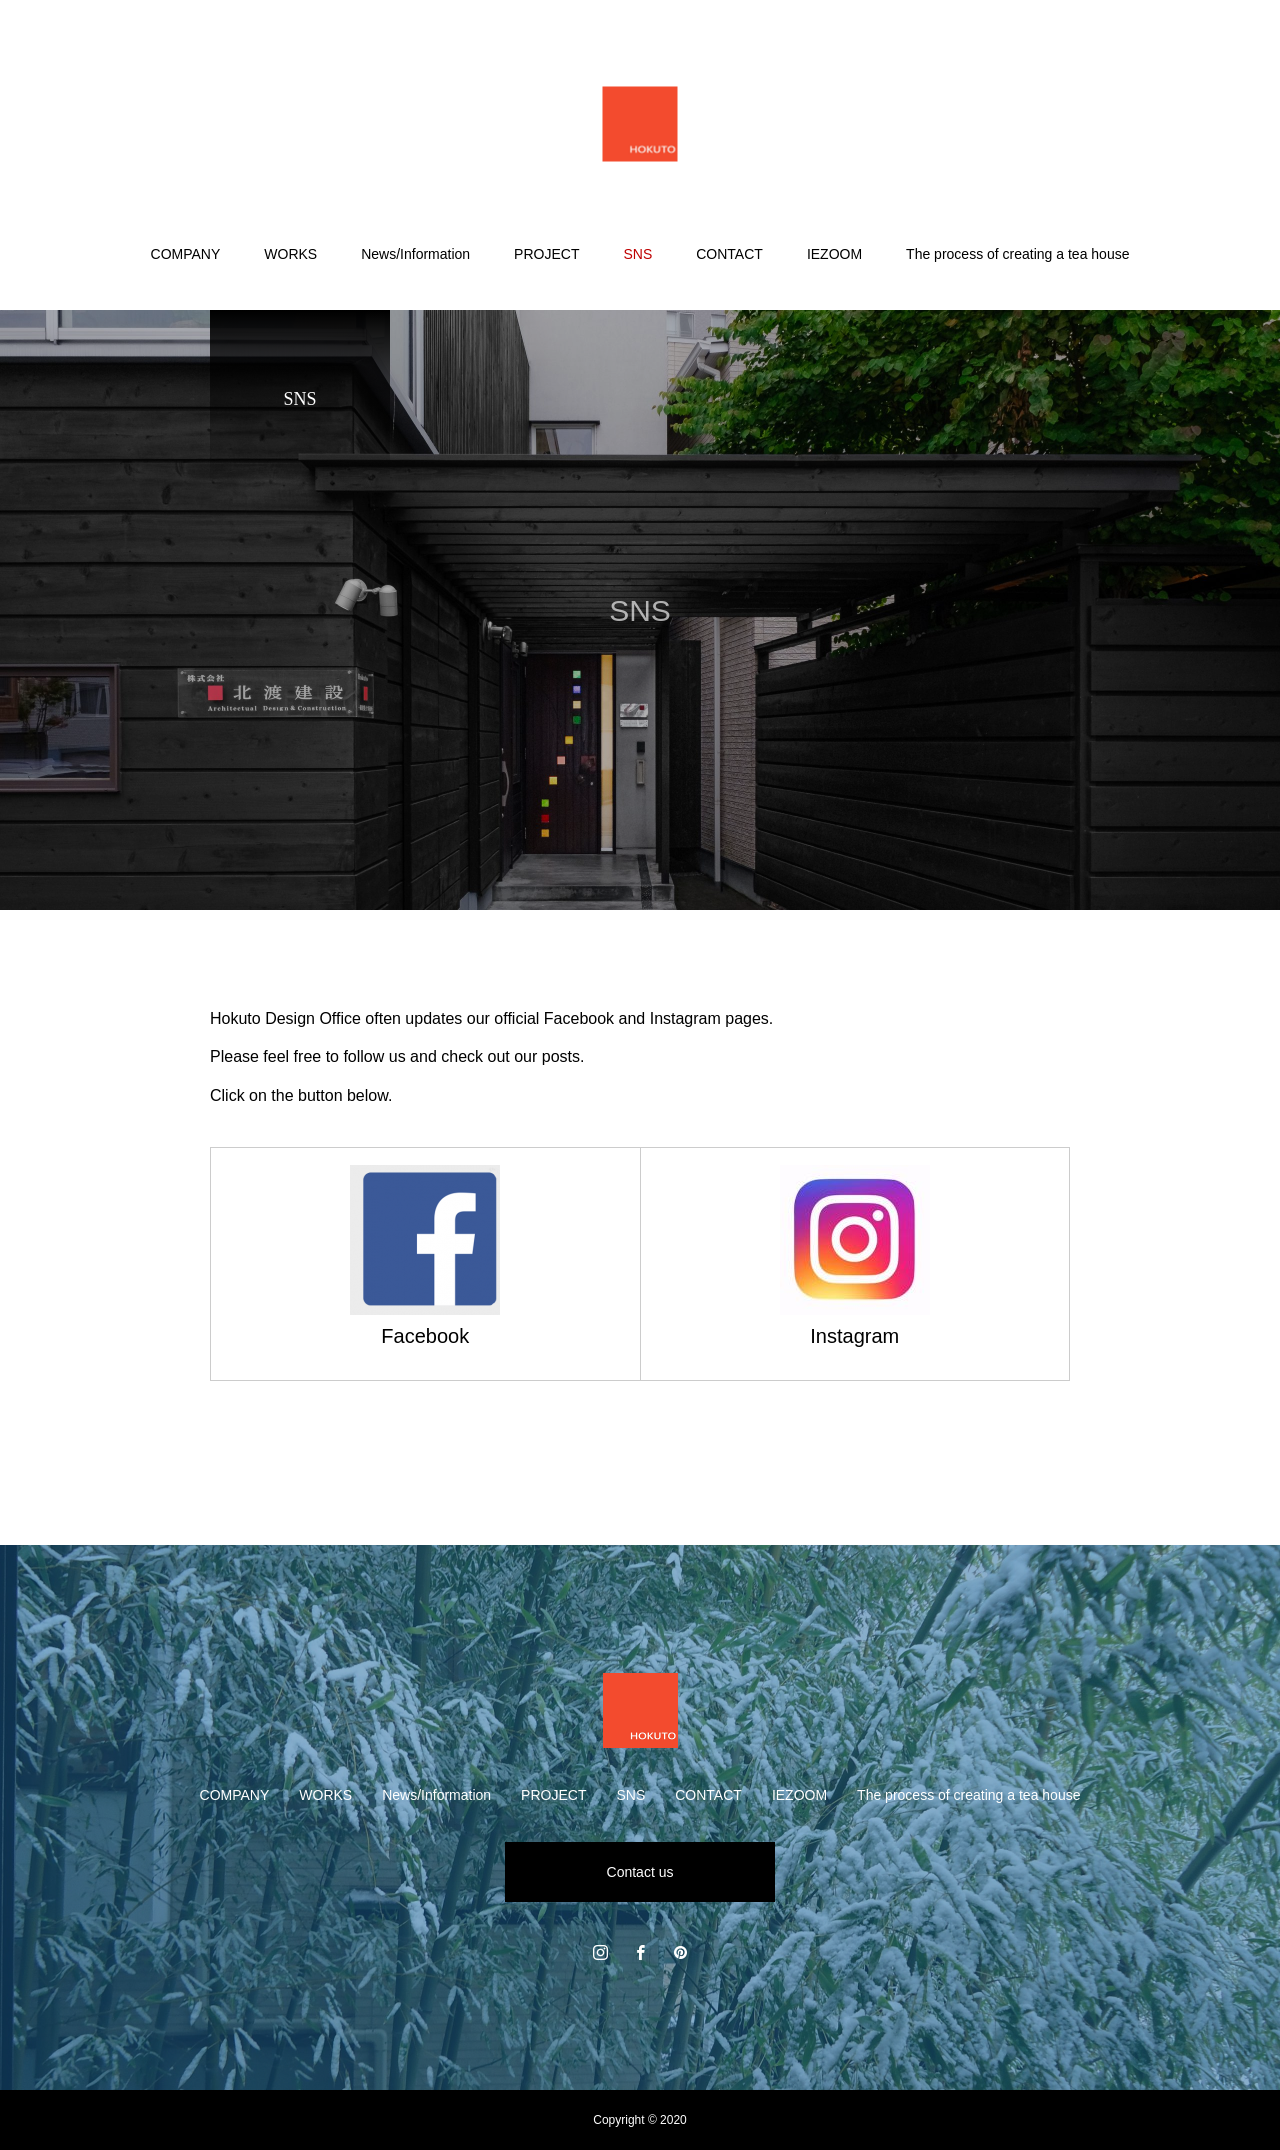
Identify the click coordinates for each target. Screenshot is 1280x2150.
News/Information (415, 254)
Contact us (640, 1872)
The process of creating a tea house (1017, 254)
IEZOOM (834, 254)
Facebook (425, 1336)
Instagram (854, 1336)
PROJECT (546, 254)
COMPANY (186, 254)
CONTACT (729, 254)
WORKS (290, 254)
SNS (637, 254)
